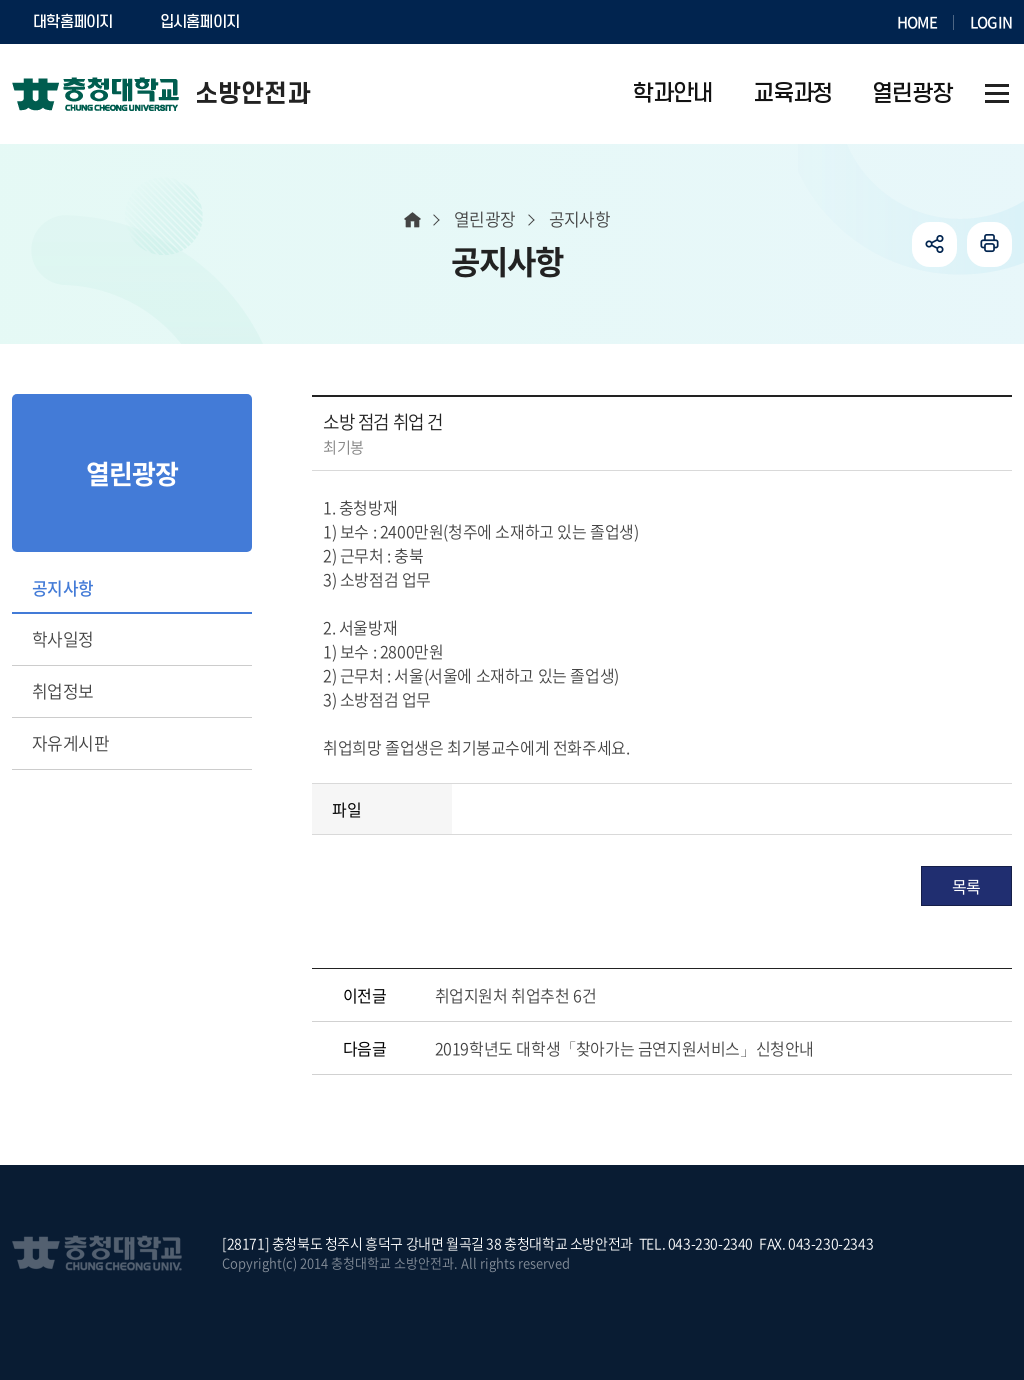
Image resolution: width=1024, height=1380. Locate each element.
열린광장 (485, 218)
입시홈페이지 (200, 22)
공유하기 (934, 244)
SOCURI (311, 22)
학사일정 (63, 638)
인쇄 (989, 244)
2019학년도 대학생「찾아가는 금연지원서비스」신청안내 (624, 1048)
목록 (966, 886)
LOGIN (991, 22)
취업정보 (63, 690)
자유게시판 (70, 742)
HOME (917, 22)
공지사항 (63, 587)
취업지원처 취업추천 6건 (516, 995)
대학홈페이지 (73, 22)
